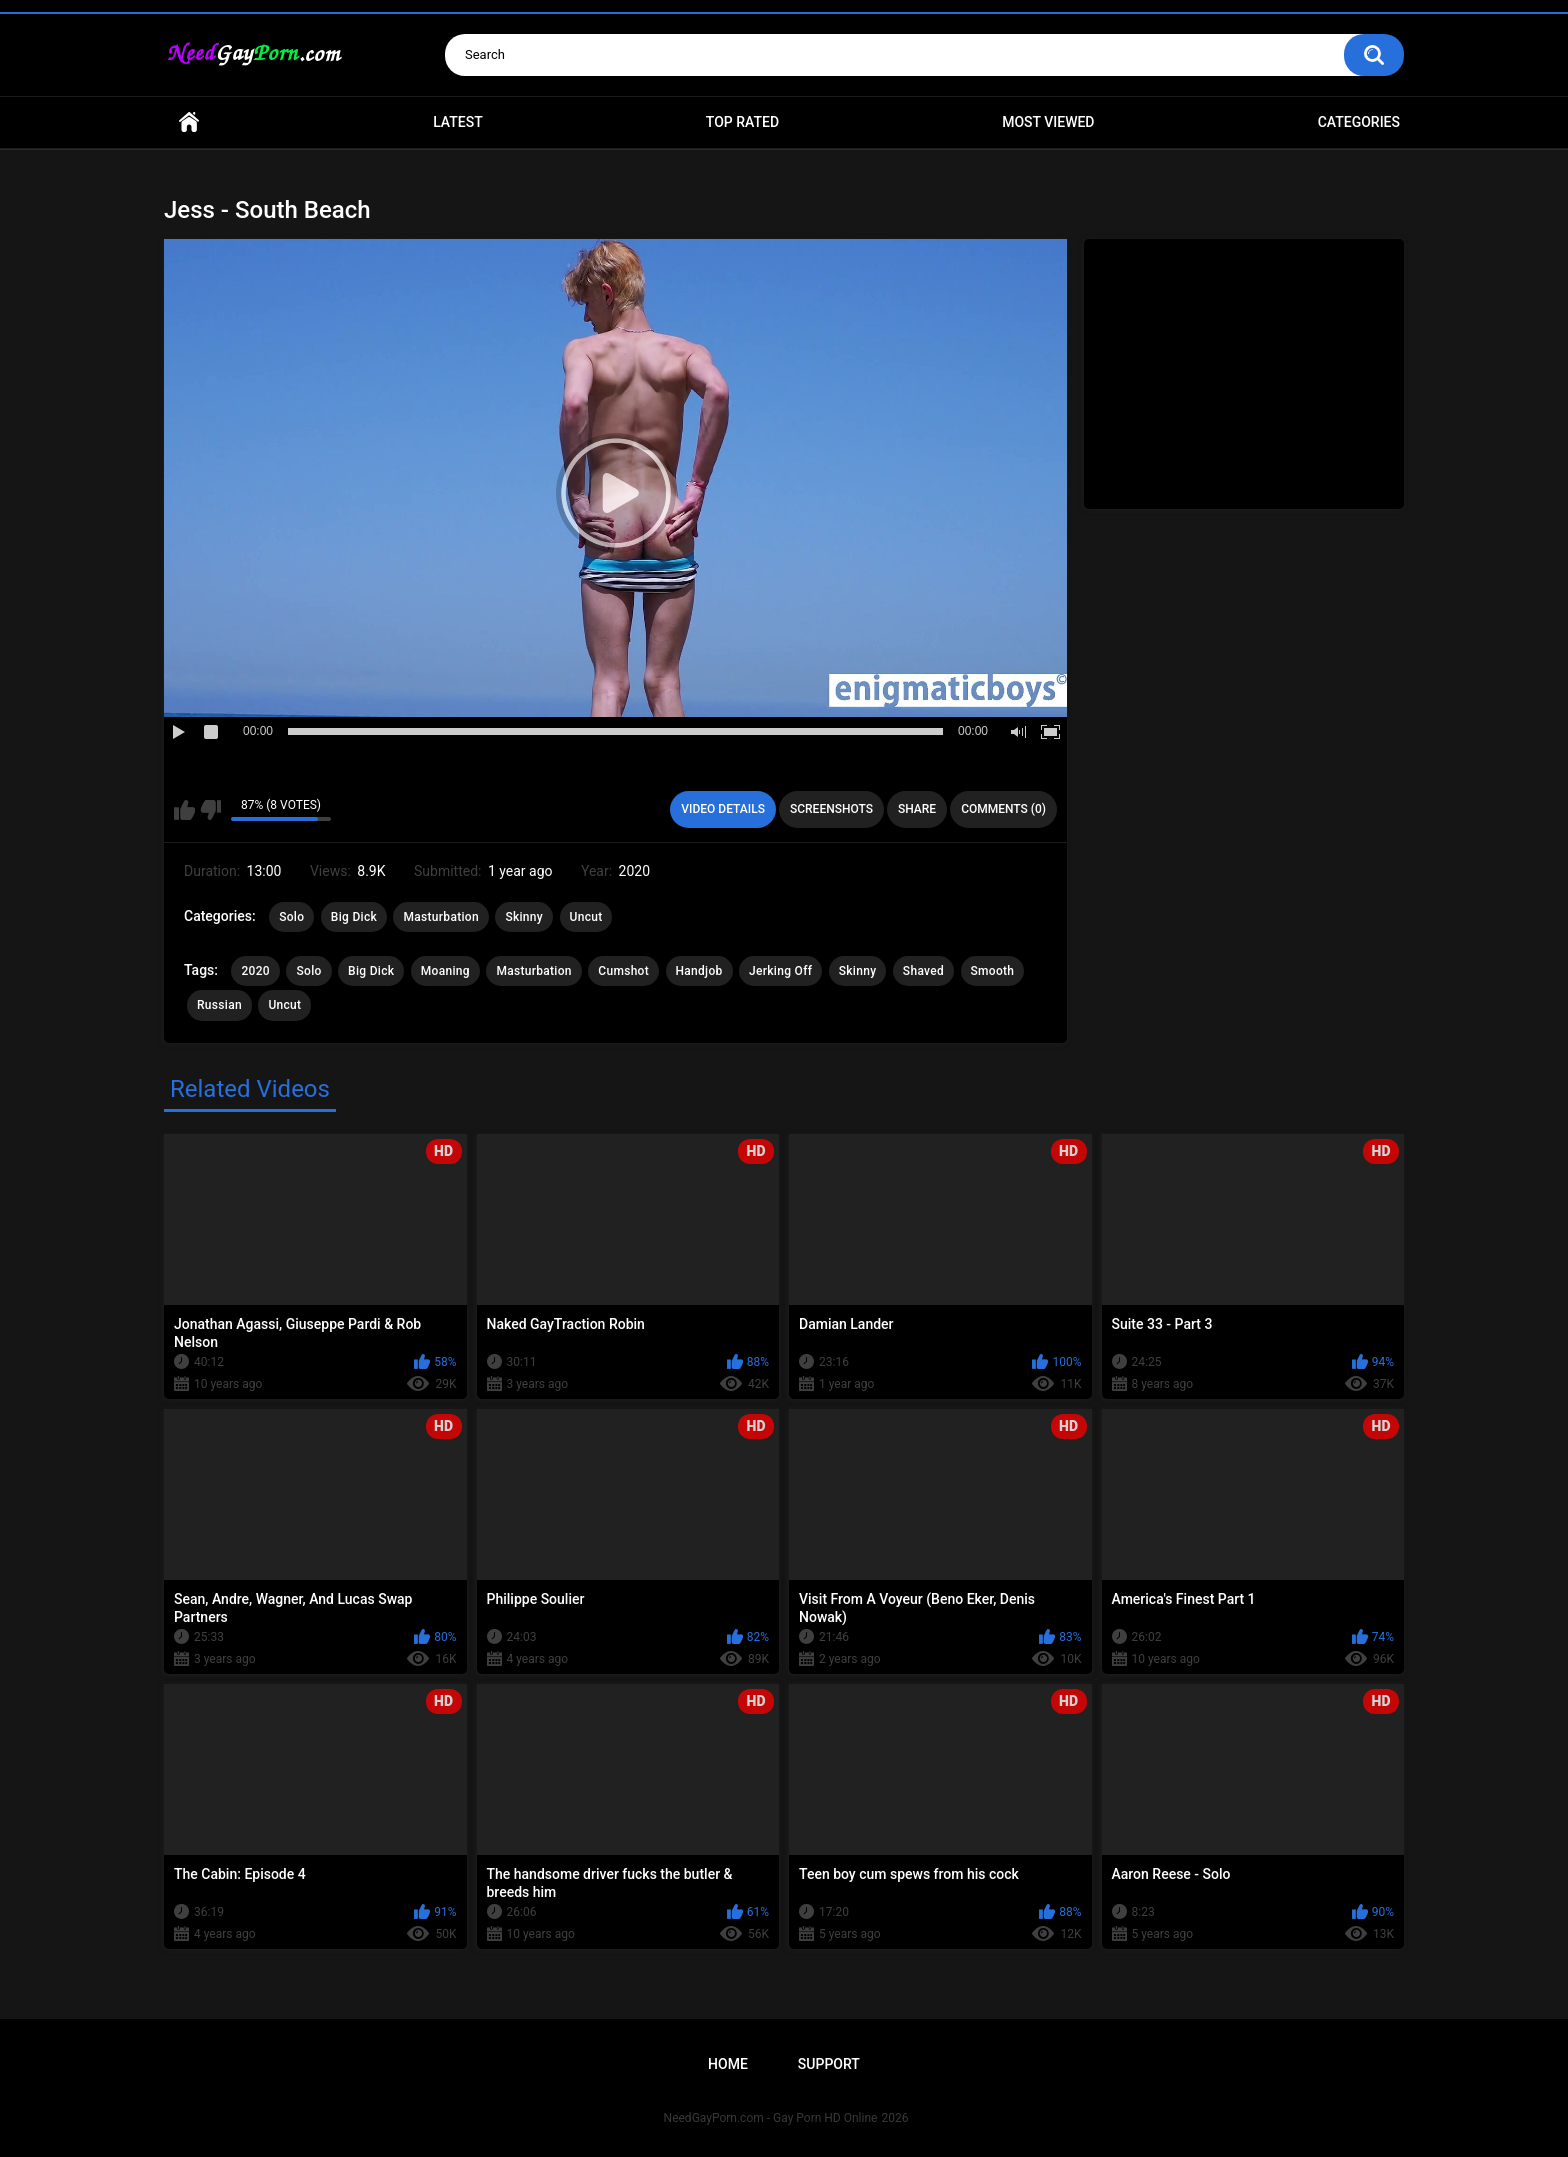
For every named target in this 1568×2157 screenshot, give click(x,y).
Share (917, 809)
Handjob (699, 971)
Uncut (586, 917)
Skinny (524, 917)
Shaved (923, 971)
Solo (291, 917)
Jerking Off (780, 971)
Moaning (445, 971)
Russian (219, 1005)
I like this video (184, 810)
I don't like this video (210, 810)
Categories (1359, 122)
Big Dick (354, 917)
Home (189, 122)
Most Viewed (1048, 122)
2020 (255, 971)
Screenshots (831, 809)
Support (829, 2064)
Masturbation (440, 917)
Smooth (993, 971)
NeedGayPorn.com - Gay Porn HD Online (771, 2118)
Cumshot (623, 971)
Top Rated (742, 122)
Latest (458, 122)
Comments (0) (1003, 809)
